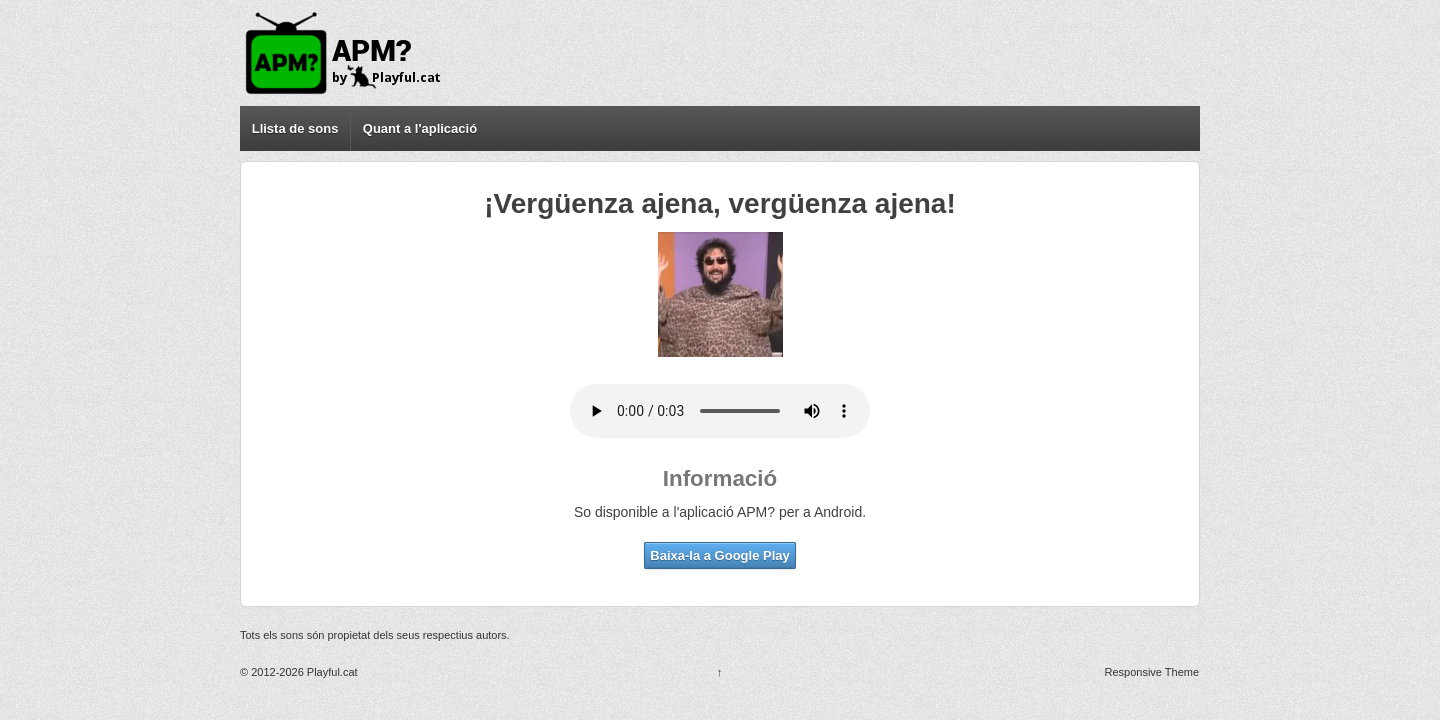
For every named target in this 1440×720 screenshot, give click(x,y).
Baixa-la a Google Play (719, 555)
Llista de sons (295, 128)
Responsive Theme (1152, 672)
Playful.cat (331, 672)
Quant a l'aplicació (420, 128)
